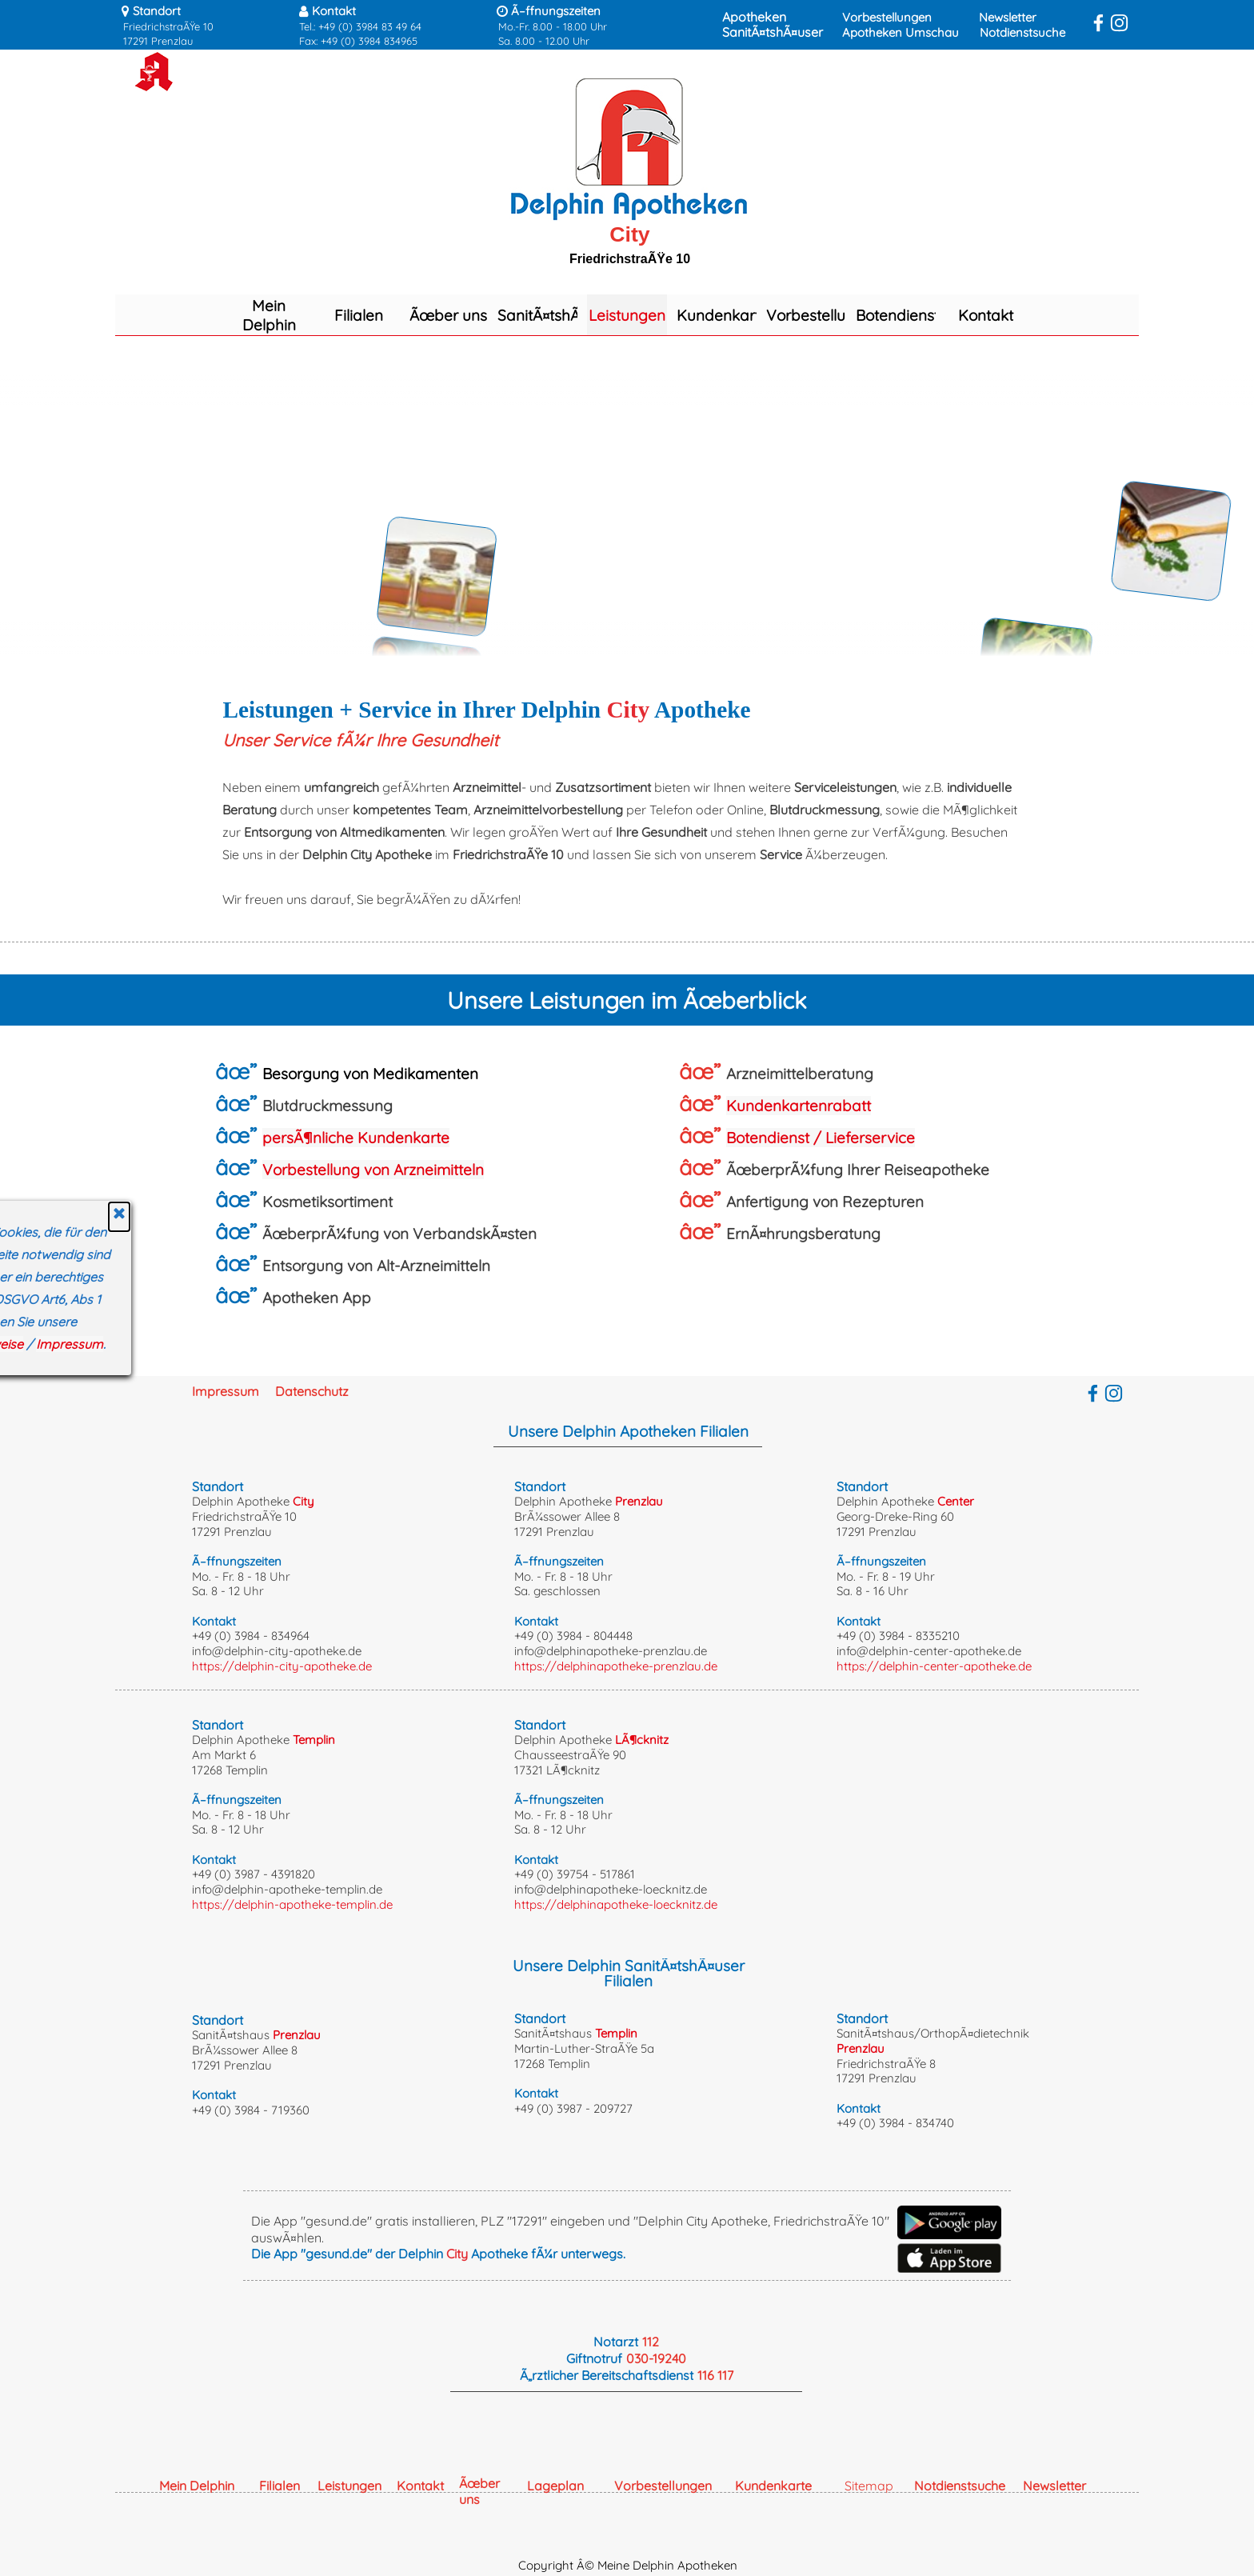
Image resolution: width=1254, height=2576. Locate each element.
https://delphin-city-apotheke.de (282, 1666)
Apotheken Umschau (900, 32)
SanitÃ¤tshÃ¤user (772, 32)
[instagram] (1119, 23)
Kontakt (985, 315)
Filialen (358, 315)
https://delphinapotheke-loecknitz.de (615, 1904)
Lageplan (555, 2486)
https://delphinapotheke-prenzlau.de (615, 1666)
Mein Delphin (269, 315)
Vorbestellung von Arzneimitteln (373, 1169)
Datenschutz (312, 1391)
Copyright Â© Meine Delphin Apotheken (627, 2565)
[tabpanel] (207, 24)
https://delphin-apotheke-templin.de (292, 1904)
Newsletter (1007, 17)
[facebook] (1098, 23)
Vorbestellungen (887, 17)
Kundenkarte (723, 315)
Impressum (225, 1391)
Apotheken (754, 17)
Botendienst (897, 315)
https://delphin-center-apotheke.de (934, 1666)
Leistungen (627, 315)
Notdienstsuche (1022, 32)
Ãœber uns (448, 315)
